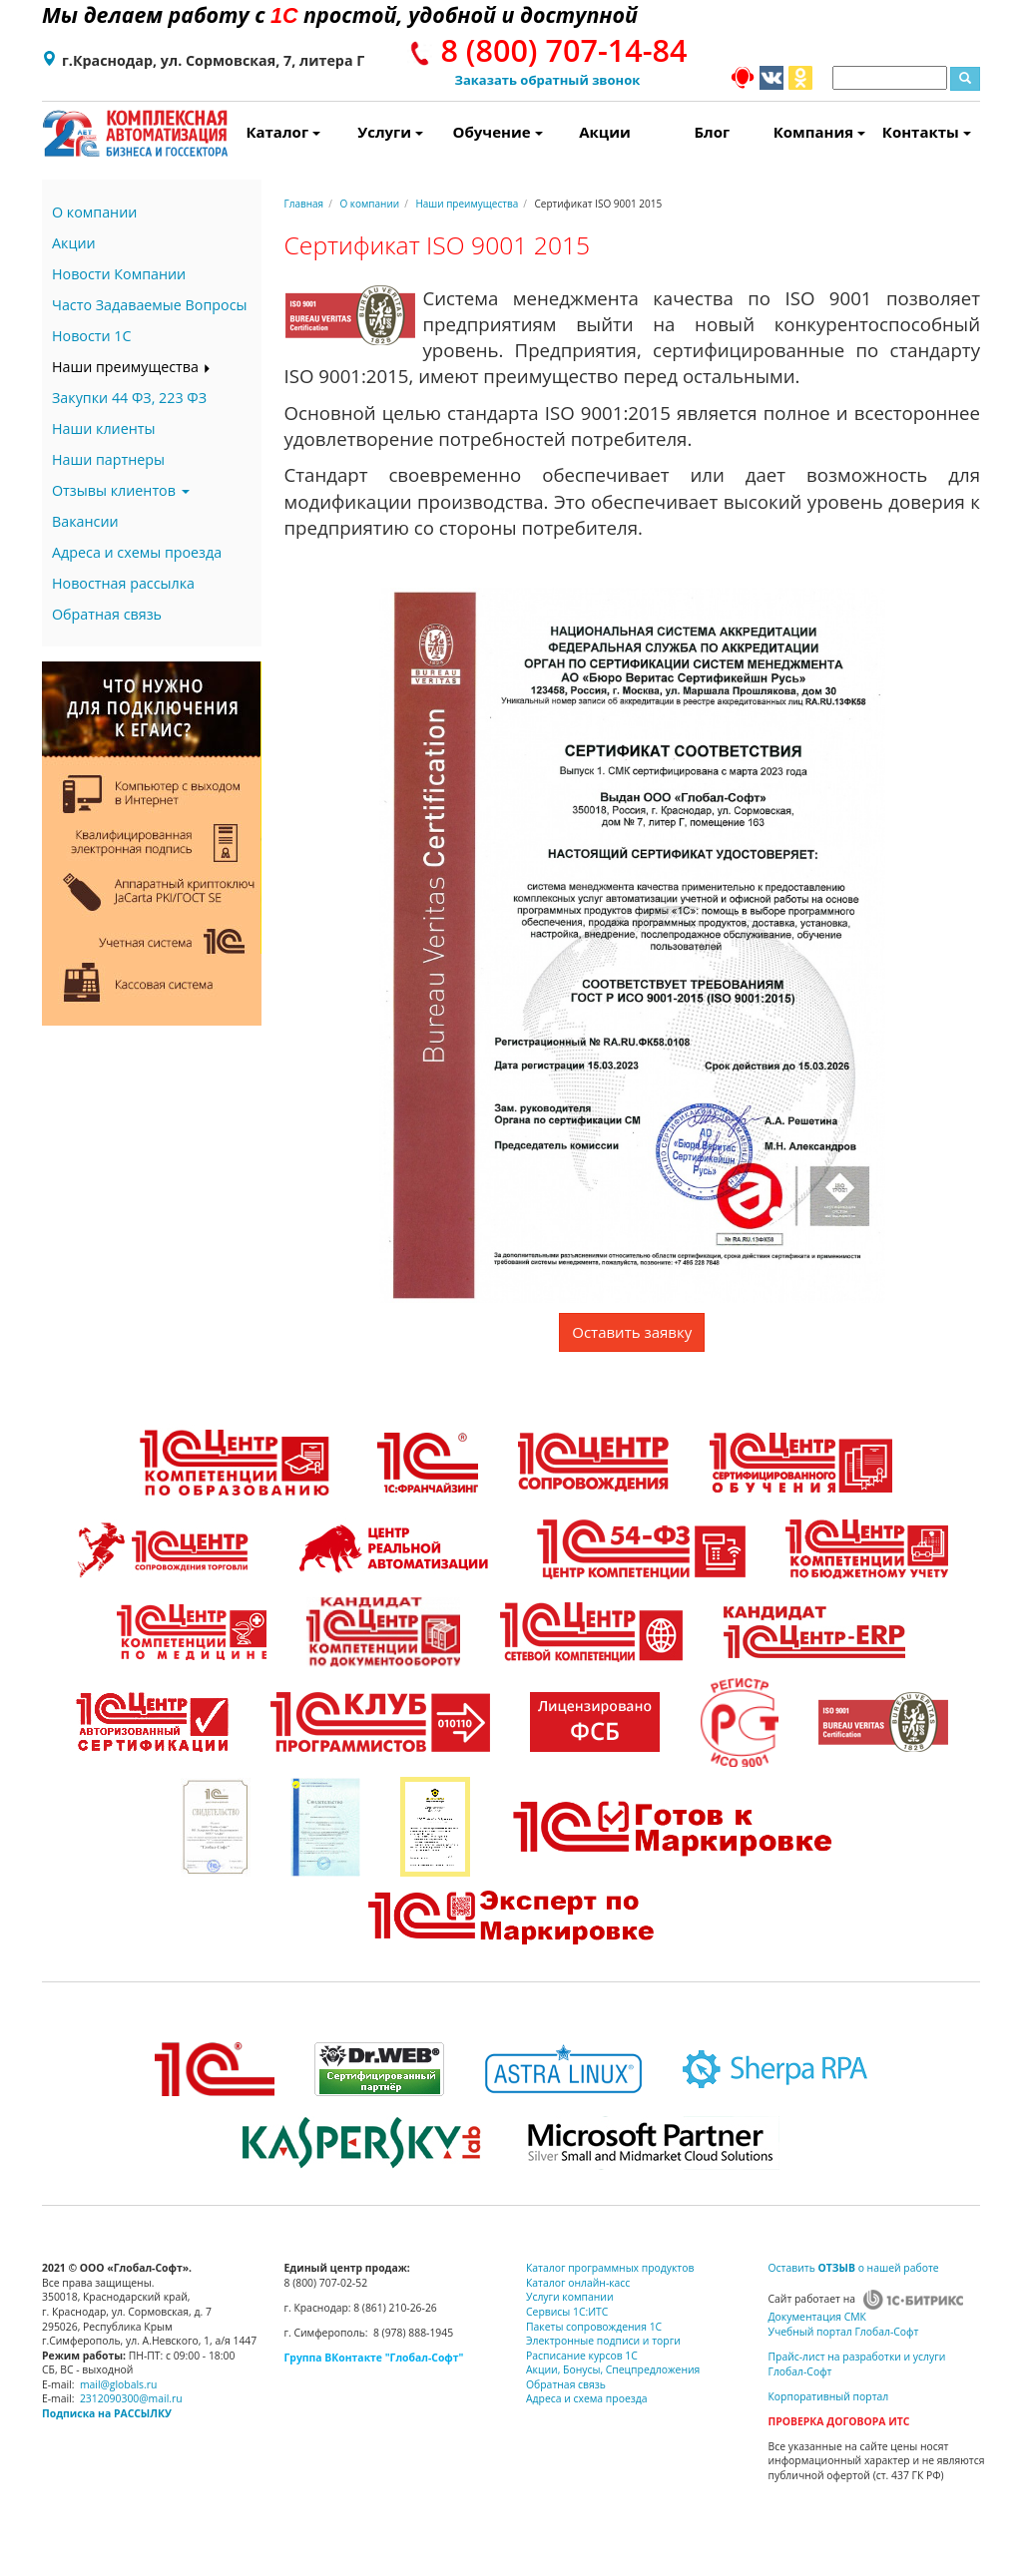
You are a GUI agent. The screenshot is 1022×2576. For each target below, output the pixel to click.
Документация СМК (817, 2317)
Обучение (498, 132)
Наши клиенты (103, 428)
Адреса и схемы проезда (137, 552)
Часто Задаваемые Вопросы (149, 304)
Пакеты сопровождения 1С (594, 2327)
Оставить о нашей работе (853, 2268)
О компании (94, 212)
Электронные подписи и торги (603, 2341)
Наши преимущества (132, 366)
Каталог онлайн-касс (578, 2283)
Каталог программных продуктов (610, 2268)
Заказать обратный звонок (548, 80)
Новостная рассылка (123, 583)
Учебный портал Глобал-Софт (843, 2332)
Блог (713, 132)
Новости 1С (92, 335)
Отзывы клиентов (121, 490)
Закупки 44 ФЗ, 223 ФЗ (129, 397)
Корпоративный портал (828, 2396)
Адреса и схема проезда (587, 2398)
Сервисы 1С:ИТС (567, 2312)
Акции (605, 132)
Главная (304, 204)
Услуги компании (570, 2297)
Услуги (390, 132)
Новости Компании (119, 273)
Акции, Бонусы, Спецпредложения (613, 2369)
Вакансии (85, 521)
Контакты (926, 132)
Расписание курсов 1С (582, 2355)
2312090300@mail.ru (131, 2398)
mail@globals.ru (119, 2384)
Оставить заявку (632, 1332)
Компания (819, 132)
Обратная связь (107, 614)
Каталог (283, 132)
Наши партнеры (108, 459)
